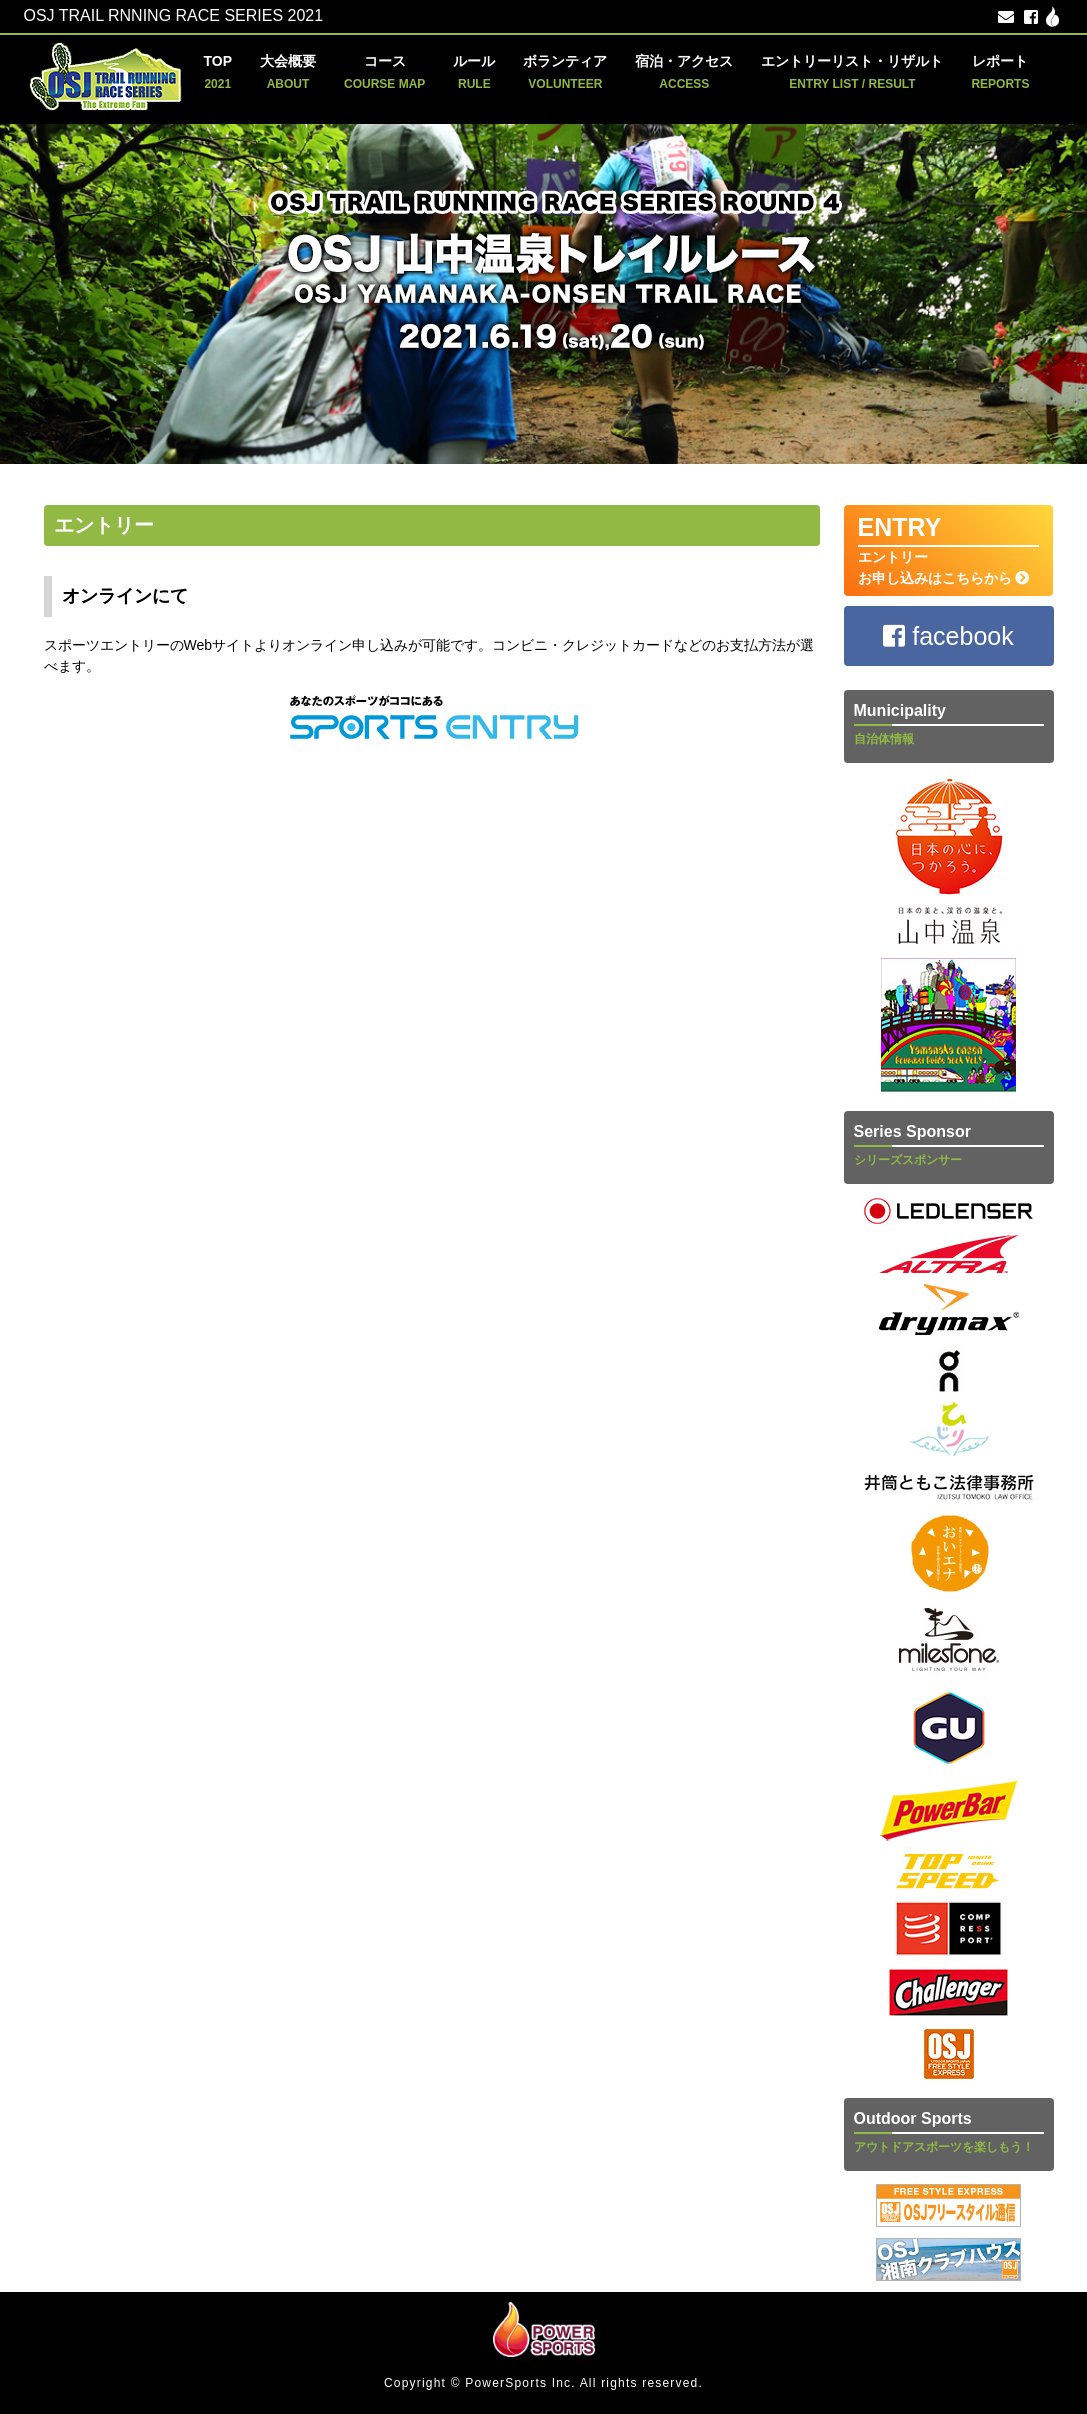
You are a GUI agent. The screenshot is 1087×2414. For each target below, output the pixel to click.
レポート (1000, 72)
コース (384, 72)
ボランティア (565, 72)
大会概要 (288, 72)
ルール (474, 72)
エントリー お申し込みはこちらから (948, 549)
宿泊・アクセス (684, 72)
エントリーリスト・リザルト (852, 72)
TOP (218, 72)
